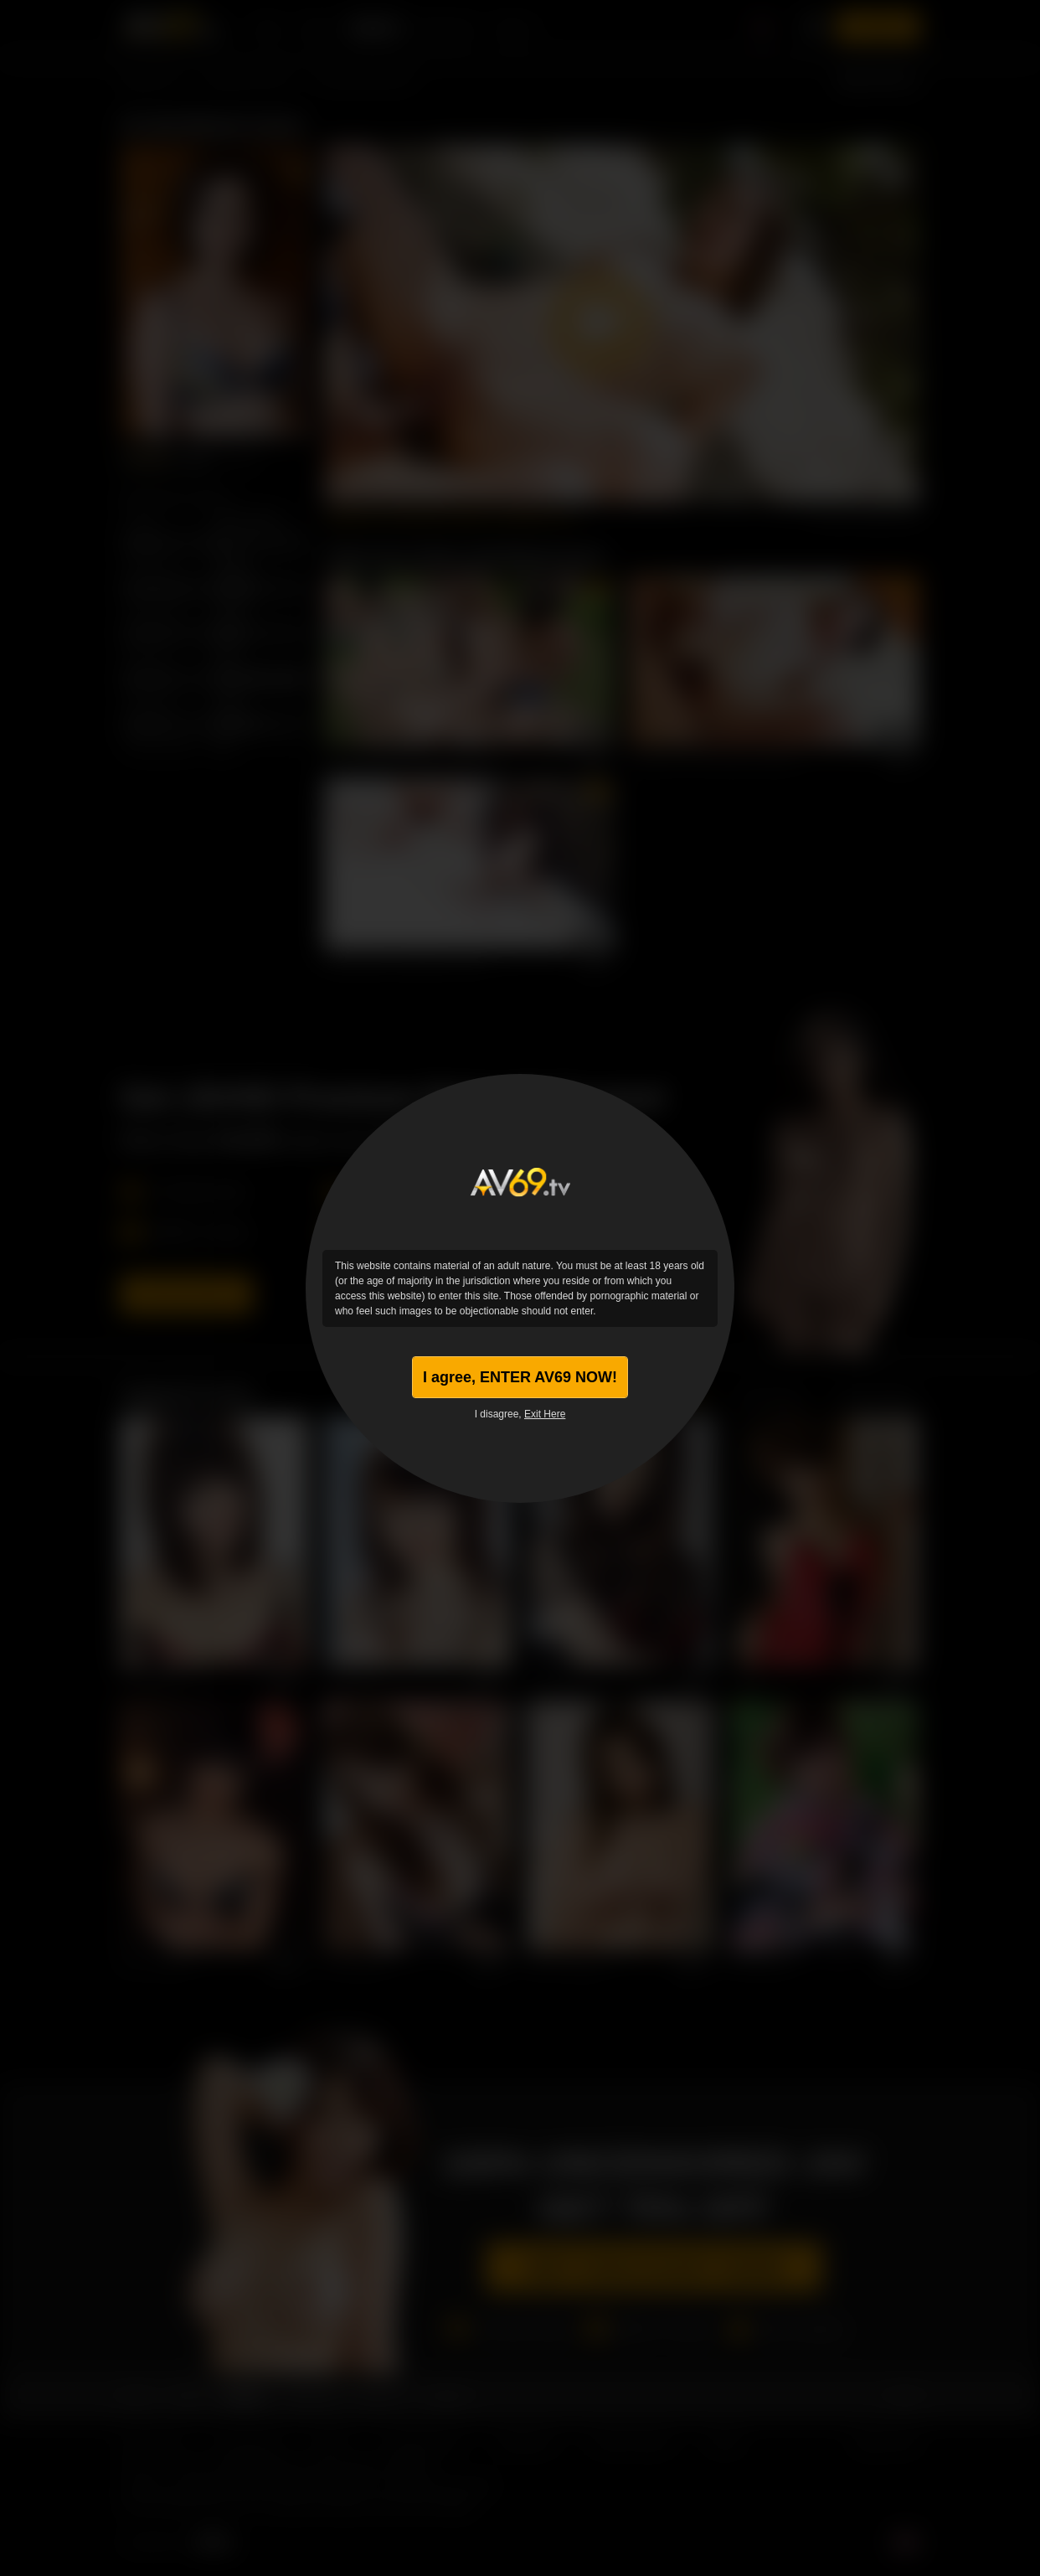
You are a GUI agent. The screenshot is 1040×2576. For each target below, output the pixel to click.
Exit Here (544, 1414)
